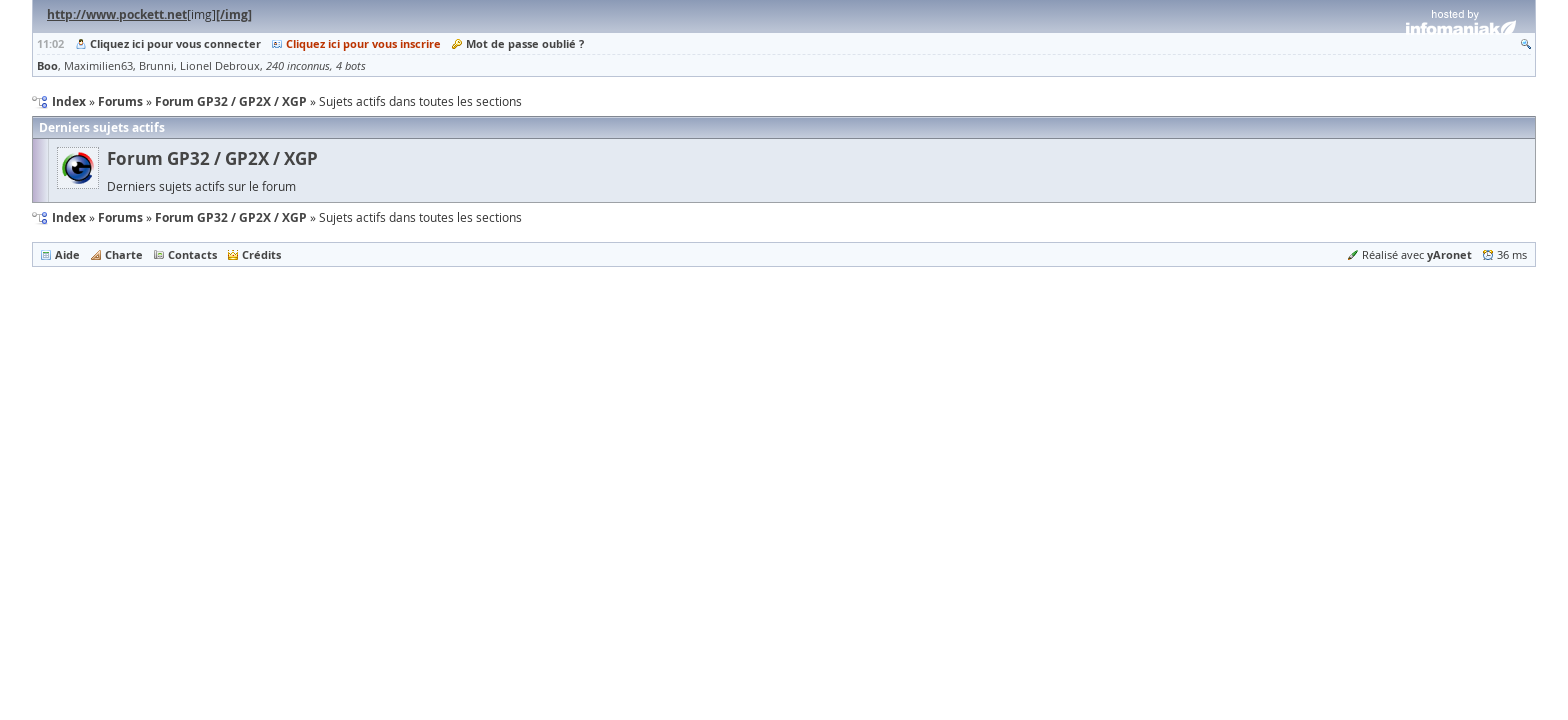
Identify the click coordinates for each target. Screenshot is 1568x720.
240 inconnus (298, 66)
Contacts (192, 254)
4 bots (351, 66)
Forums (120, 217)
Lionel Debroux (220, 66)
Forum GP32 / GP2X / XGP (212, 158)
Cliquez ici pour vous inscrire (363, 43)
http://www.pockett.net (117, 14)
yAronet (1449, 254)
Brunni (156, 66)
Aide (67, 254)
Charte (124, 254)
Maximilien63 (98, 66)
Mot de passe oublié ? (525, 43)
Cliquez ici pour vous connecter (175, 43)
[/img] (234, 14)
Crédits (261, 254)
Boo (47, 65)
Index (69, 217)
